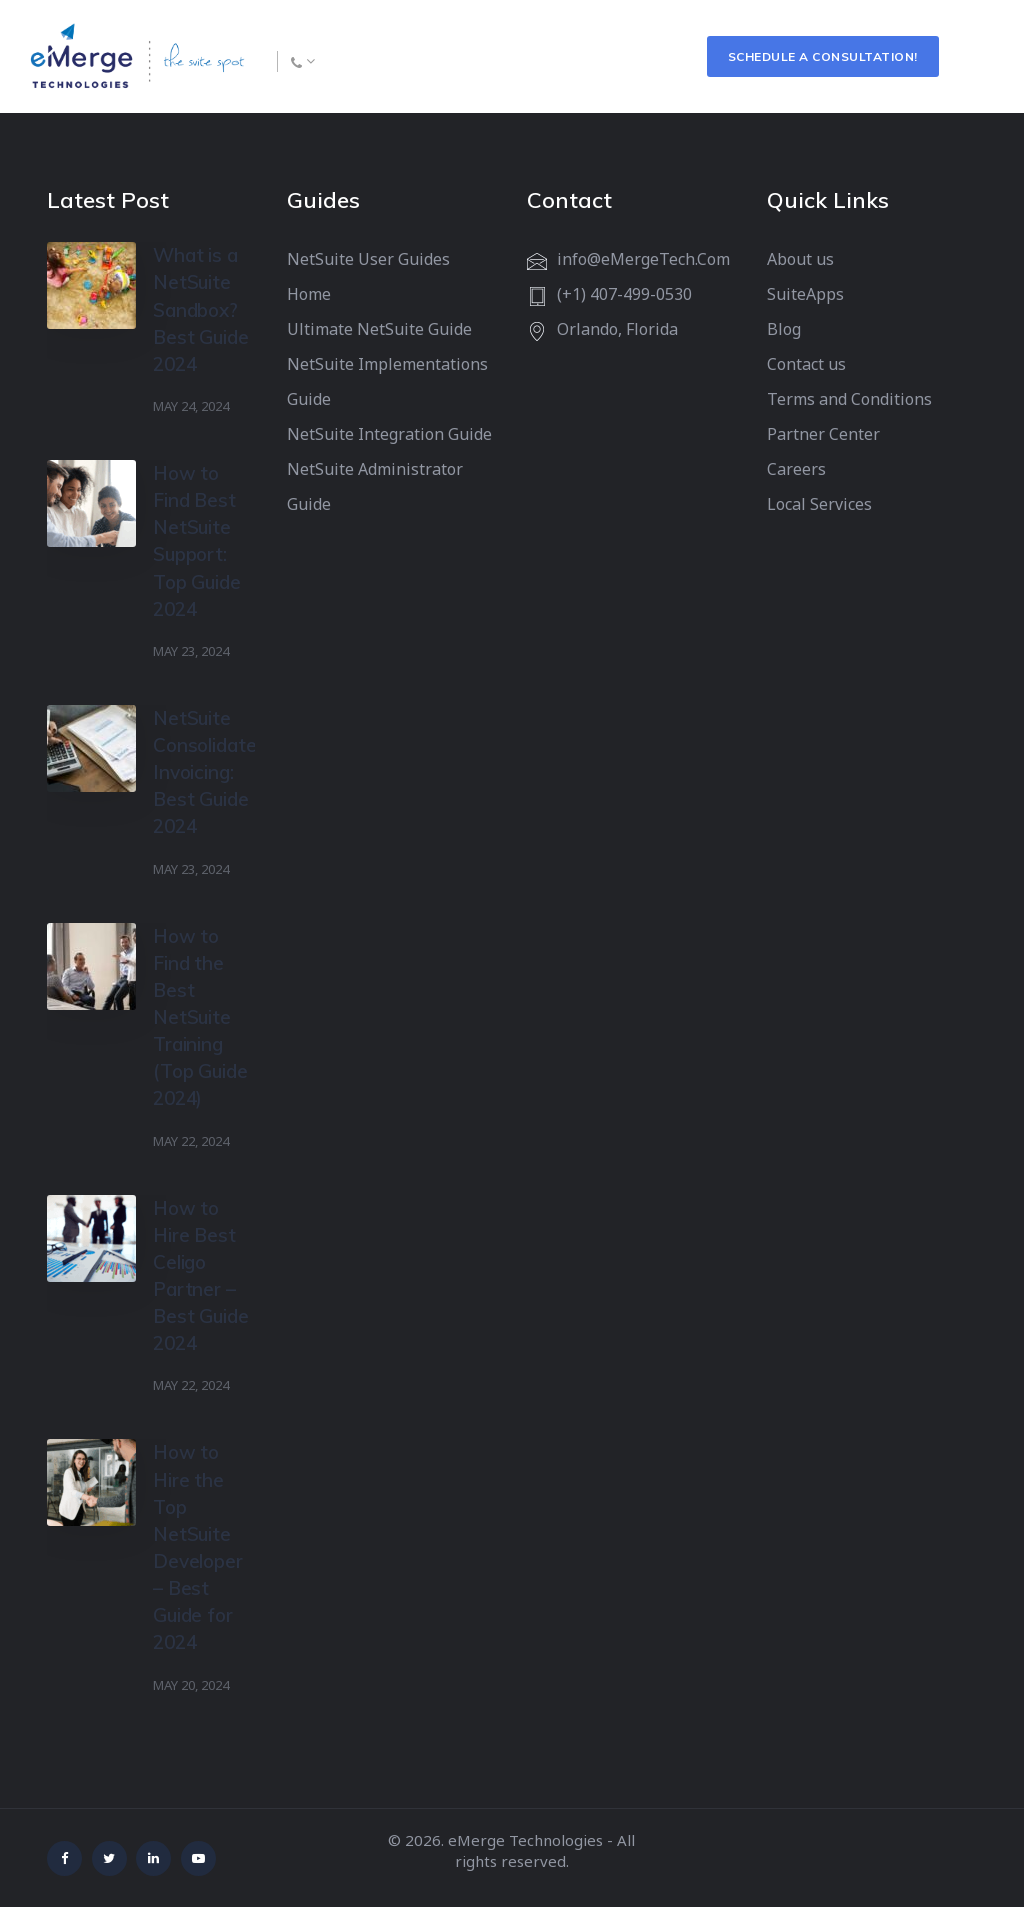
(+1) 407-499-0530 (624, 294)
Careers (796, 469)
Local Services (819, 504)
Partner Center (823, 434)
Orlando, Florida (617, 329)
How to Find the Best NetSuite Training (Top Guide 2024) (200, 1017)
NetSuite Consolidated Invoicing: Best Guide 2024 (210, 772)
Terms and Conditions (849, 399)
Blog (784, 329)
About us (800, 259)
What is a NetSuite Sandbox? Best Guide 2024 (201, 309)
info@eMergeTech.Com (643, 259)
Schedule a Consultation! (823, 56)
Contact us (806, 364)
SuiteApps (805, 294)
